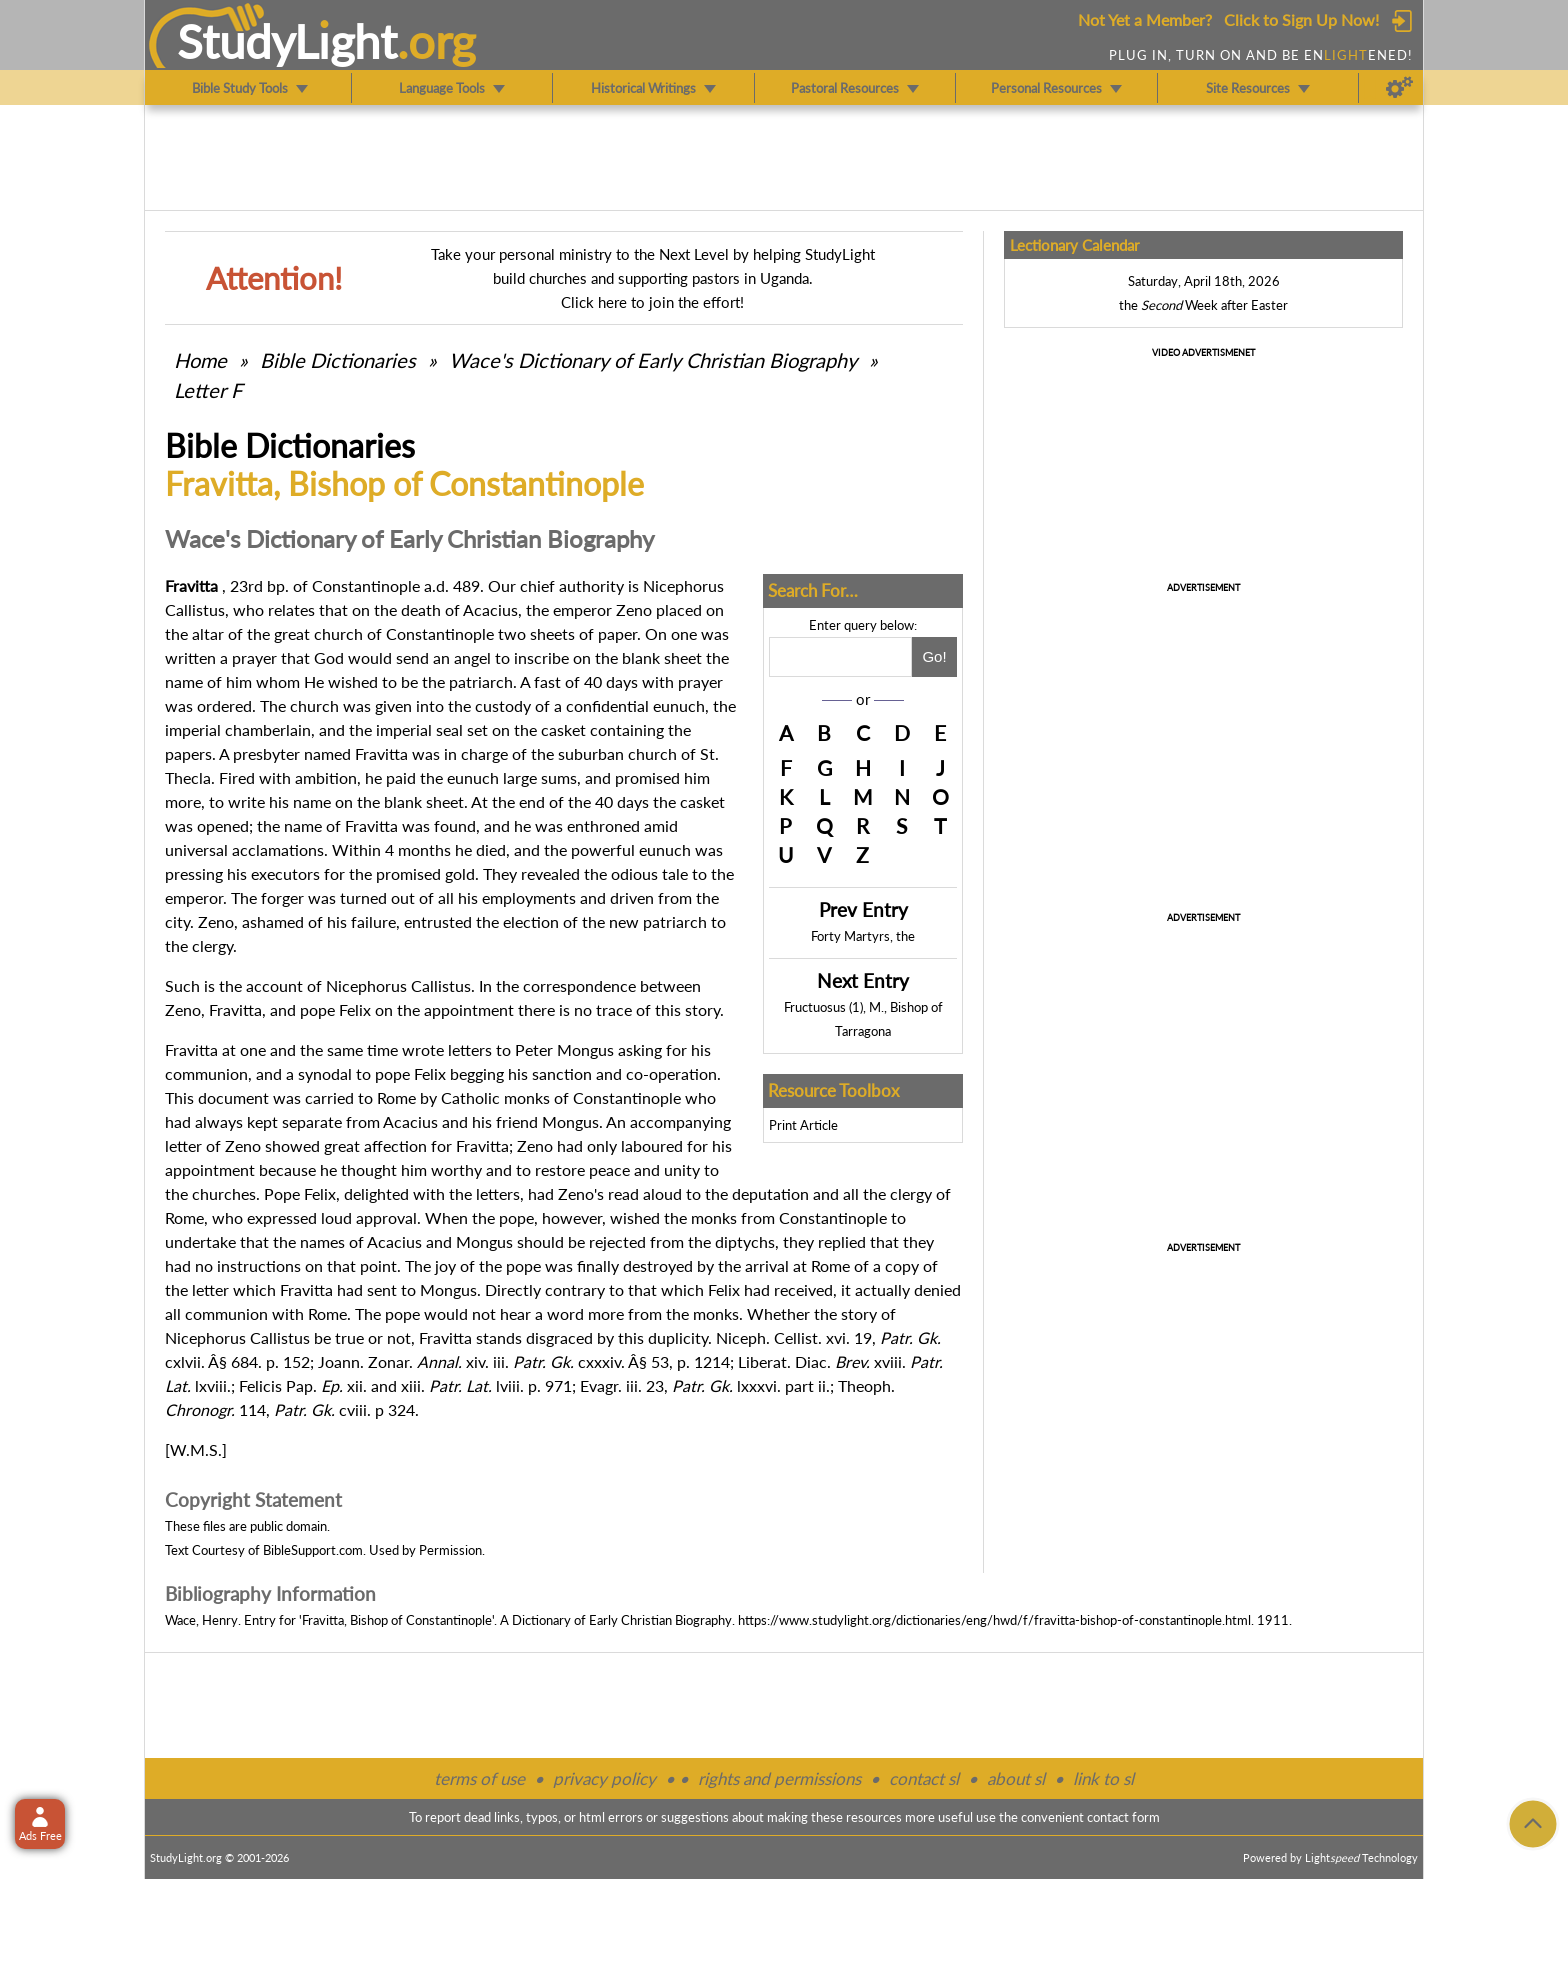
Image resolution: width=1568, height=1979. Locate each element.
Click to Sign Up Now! (1301, 19)
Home (200, 360)
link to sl (1103, 1778)
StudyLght (287, 41)
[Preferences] (1399, 88)
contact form (1123, 1817)
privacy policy (604, 1778)
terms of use (479, 1778)
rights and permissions (779, 1778)
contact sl (924, 1778)
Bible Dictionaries (338, 360)
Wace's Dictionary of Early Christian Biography (653, 360)
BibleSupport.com (313, 1550)
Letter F (208, 390)
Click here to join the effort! (652, 302)
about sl (1016, 1778)
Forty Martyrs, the (863, 936)
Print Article (803, 1125)
